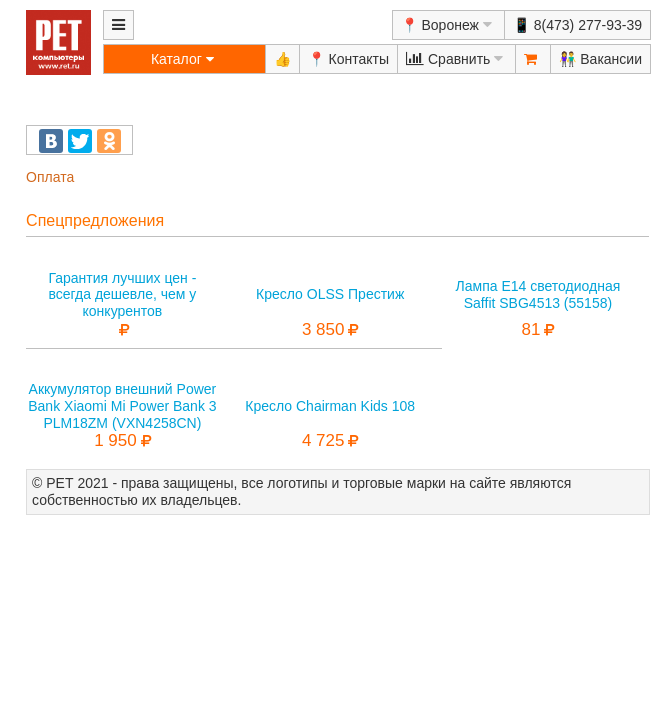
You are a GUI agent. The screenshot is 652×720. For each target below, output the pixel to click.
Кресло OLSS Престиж (330, 294)
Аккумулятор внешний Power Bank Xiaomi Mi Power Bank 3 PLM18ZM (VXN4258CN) (122, 406)
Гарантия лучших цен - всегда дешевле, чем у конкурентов (122, 295)
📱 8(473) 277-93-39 (577, 25)
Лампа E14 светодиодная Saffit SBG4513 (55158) (538, 294)
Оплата (50, 177)
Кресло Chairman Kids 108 (330, 406)
